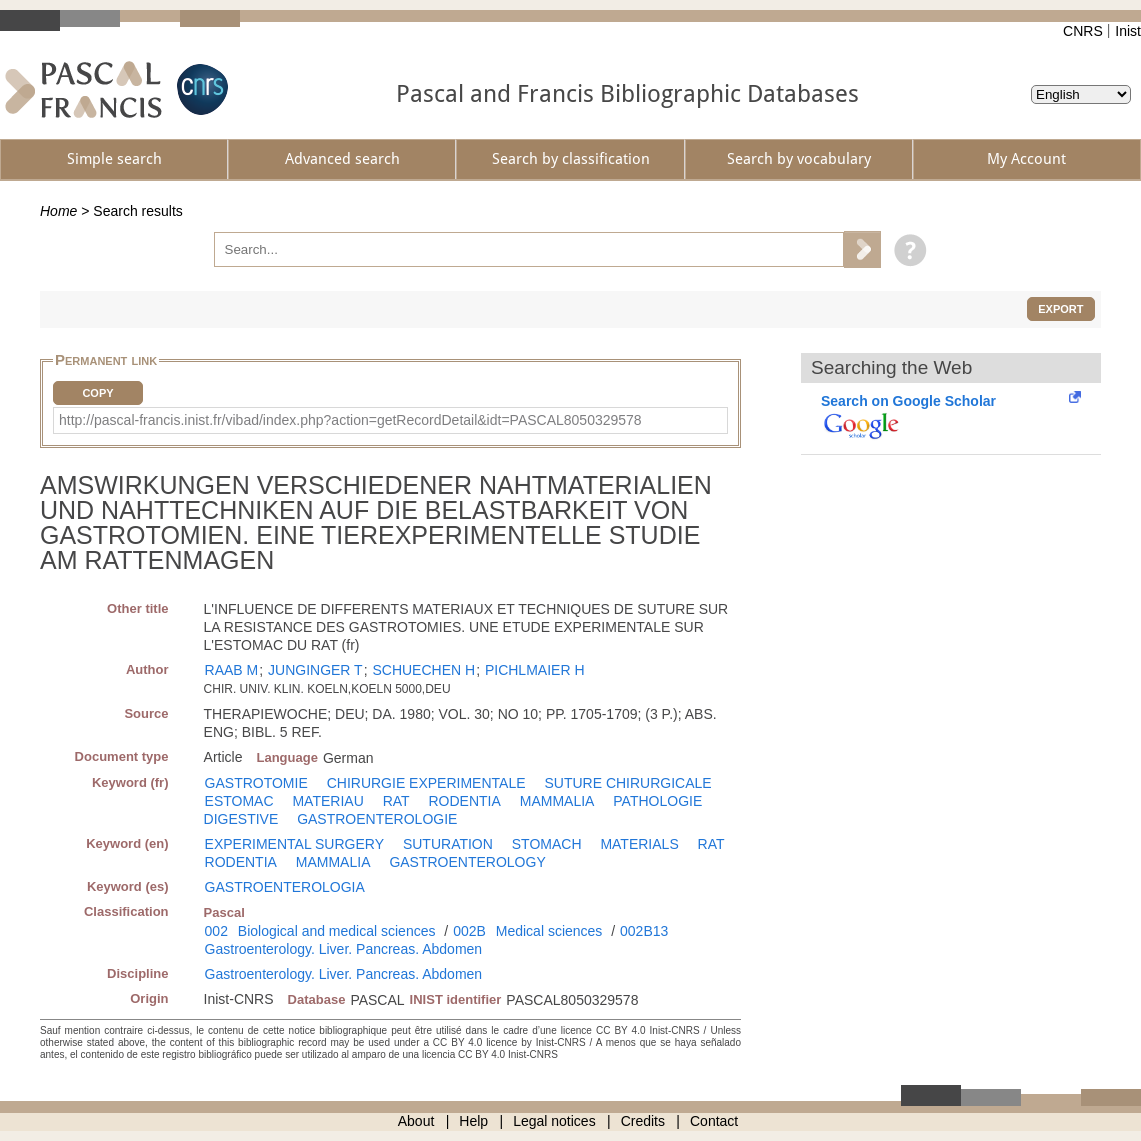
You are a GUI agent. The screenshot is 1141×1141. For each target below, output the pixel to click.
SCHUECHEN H (423, 670)
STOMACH (547, 844)
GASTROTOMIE (256, 783)
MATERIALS (639, 844)
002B (469, 931)
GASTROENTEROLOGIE (377, 819)
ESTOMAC (239, 801)
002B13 (644, 931)
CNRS (1083, 31)
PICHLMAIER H (535, 670)
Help (473, 1121)
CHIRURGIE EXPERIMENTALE (426, 783)
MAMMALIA (557, 801)
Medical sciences (549, 931)
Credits (643, 1121)
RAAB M (232, 670)
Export (1060, 309)
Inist (1128, 31)
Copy (97, 393)
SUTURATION (448, 844)
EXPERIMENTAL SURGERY (294, 844)
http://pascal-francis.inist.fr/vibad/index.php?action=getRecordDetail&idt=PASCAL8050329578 (350, 420)
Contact (714, 1121)
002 (216, 931)
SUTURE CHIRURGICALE (627, 783)
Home (58, 211)
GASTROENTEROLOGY (467, 862)
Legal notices (554, 1121)
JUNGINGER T (315, 670)
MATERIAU (327, 801)
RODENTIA (465, 801)
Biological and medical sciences (337, 931)
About (416, 1121)
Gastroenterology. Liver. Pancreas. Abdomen (344, 949)
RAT (396, 801)
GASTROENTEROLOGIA (285, 887)
